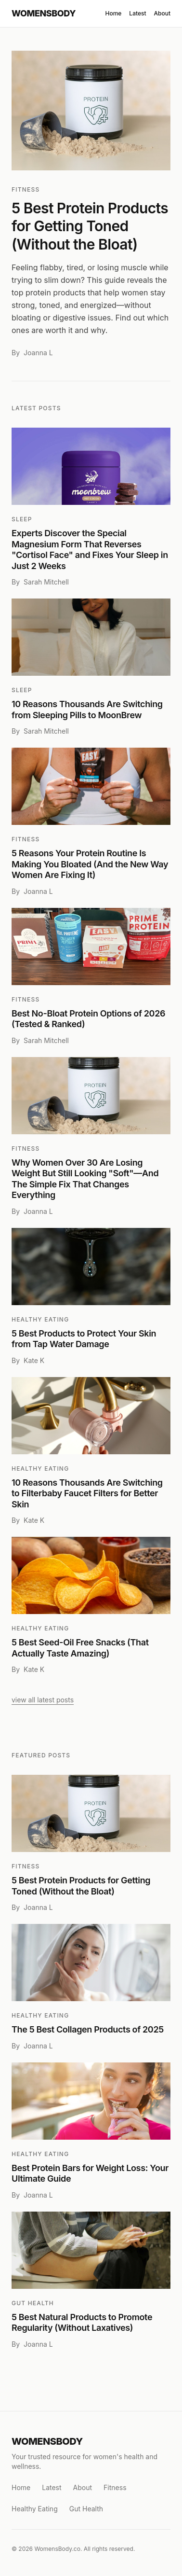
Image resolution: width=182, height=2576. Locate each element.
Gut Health (33, 2303)
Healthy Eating (40, 1319)
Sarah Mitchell (46, 582)
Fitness (25, 189)
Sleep (22, 519)
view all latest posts (43, 1700)
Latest (137, 13)
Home (113, 13)
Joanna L (38, 352)
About (162, 13)
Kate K (34, 1360)
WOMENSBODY (44, 13)
